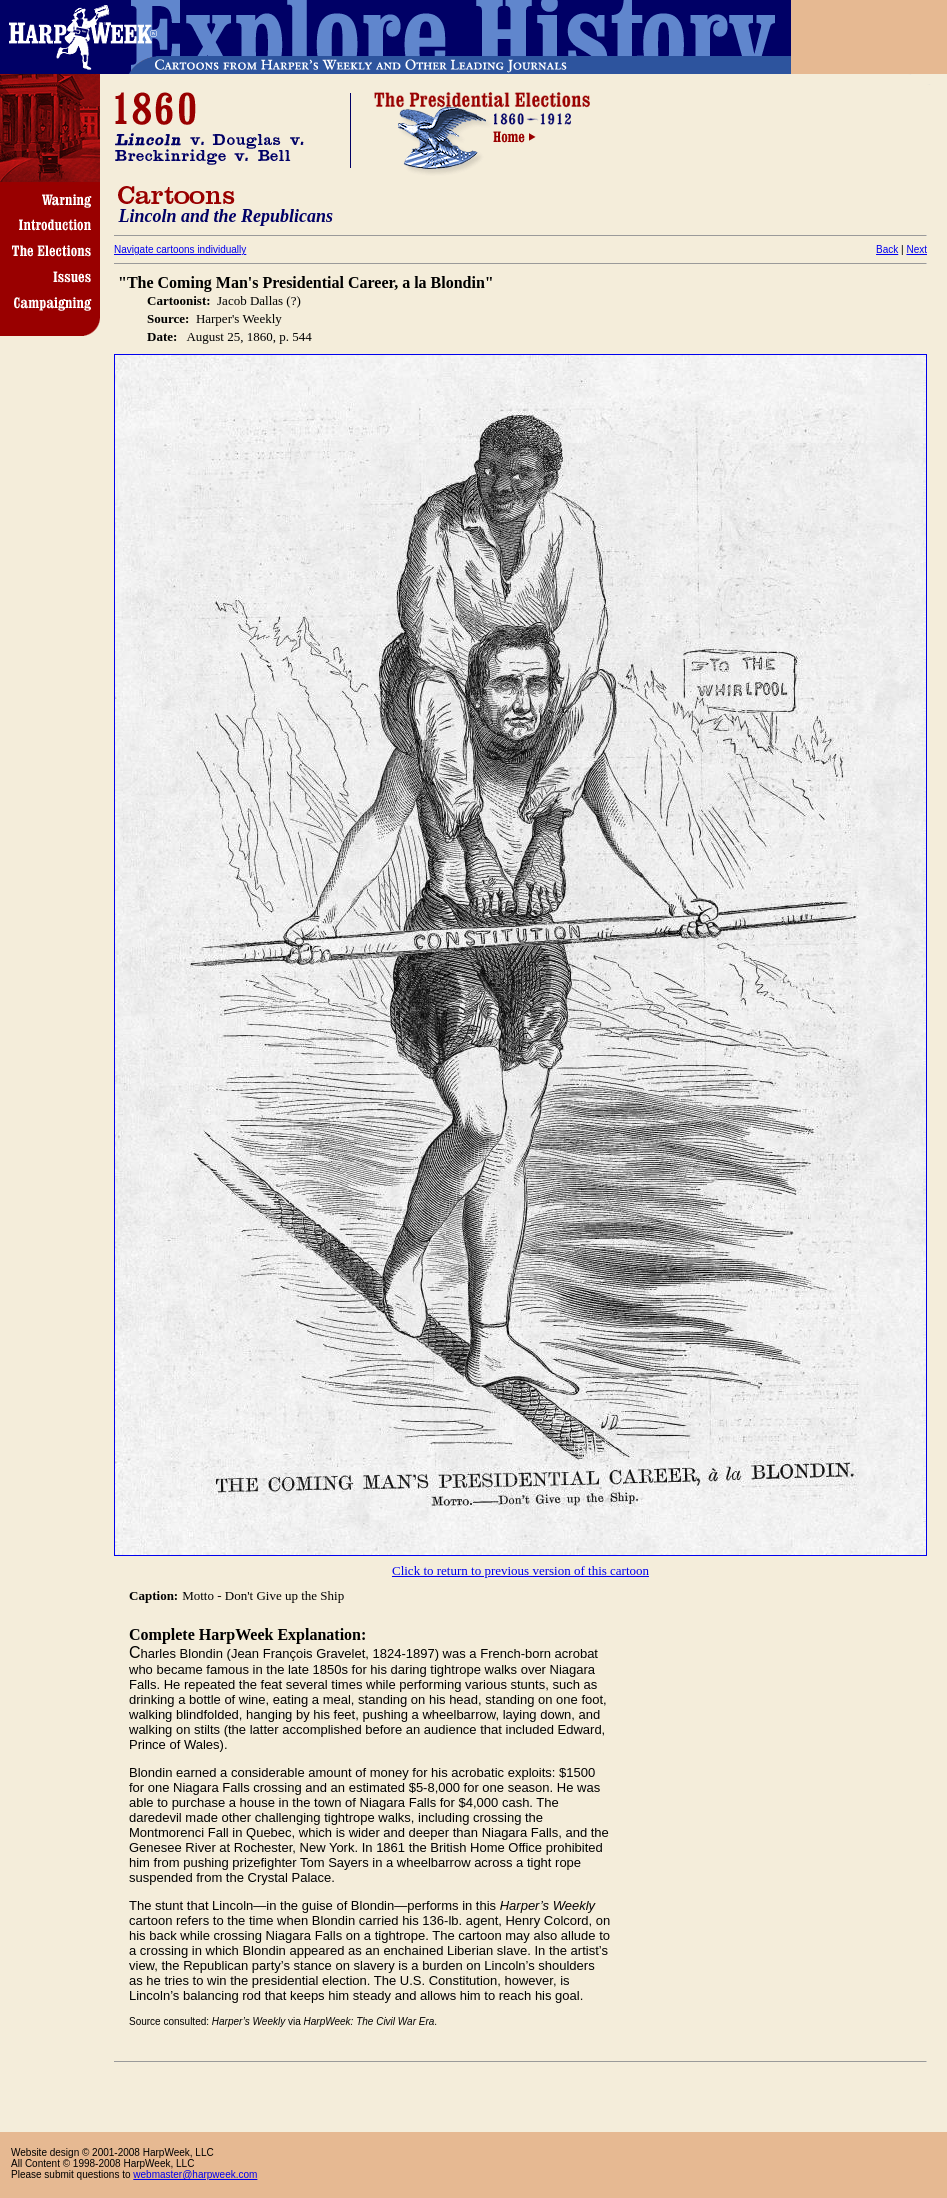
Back (887, 249)
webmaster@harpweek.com (195, 2174)
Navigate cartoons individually (180, 249)
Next (916, 249)
